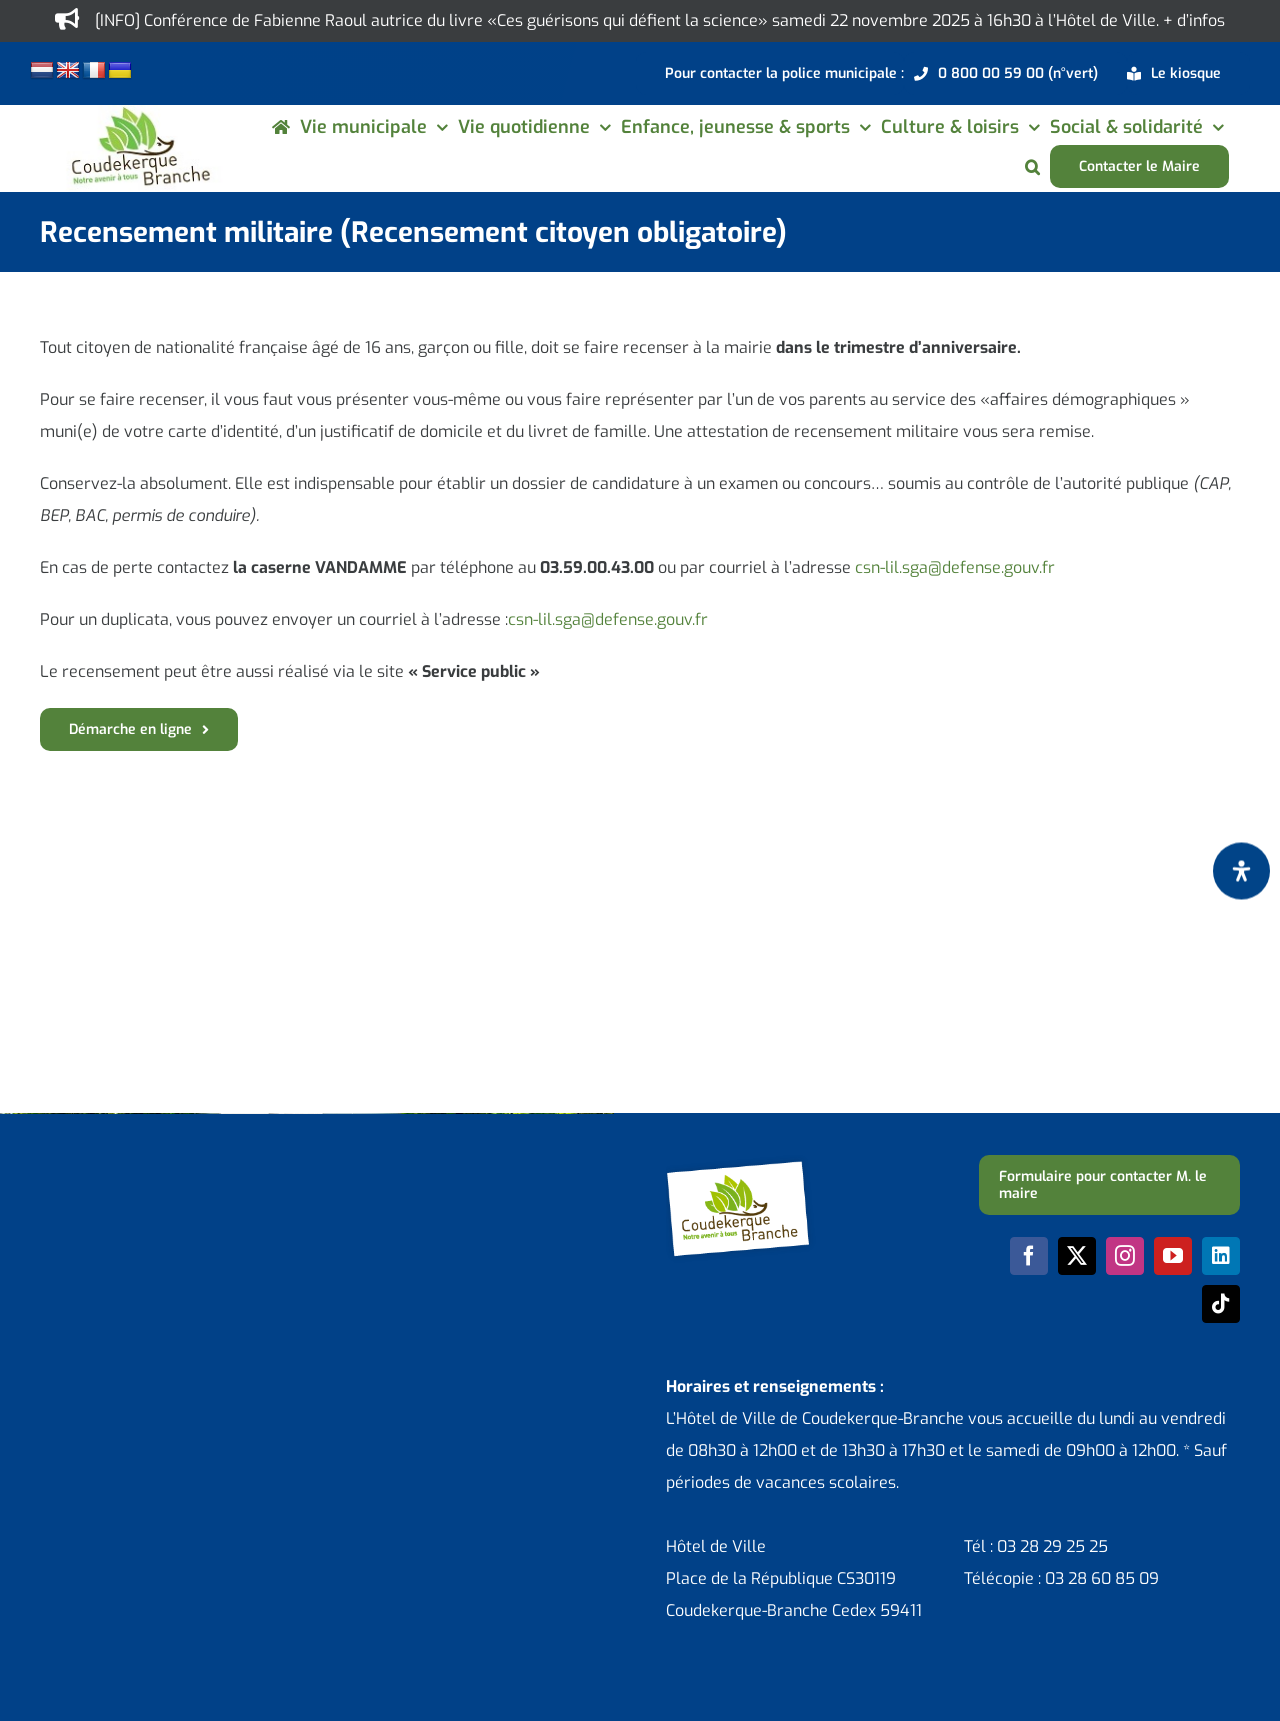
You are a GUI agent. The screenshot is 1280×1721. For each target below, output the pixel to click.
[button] (1032, 166)
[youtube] (1173, 1256)
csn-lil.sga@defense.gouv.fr (955, 567)
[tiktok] (1221, 1304)
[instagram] (1125, 1256)
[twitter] (1077, 1256)
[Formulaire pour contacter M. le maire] (1109, 1185)
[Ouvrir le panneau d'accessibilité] (1241, 870)
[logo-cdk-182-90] (139, 112)
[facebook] (1029, 1256)
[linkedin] (1221, 1256)
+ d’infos (1194, 20)
